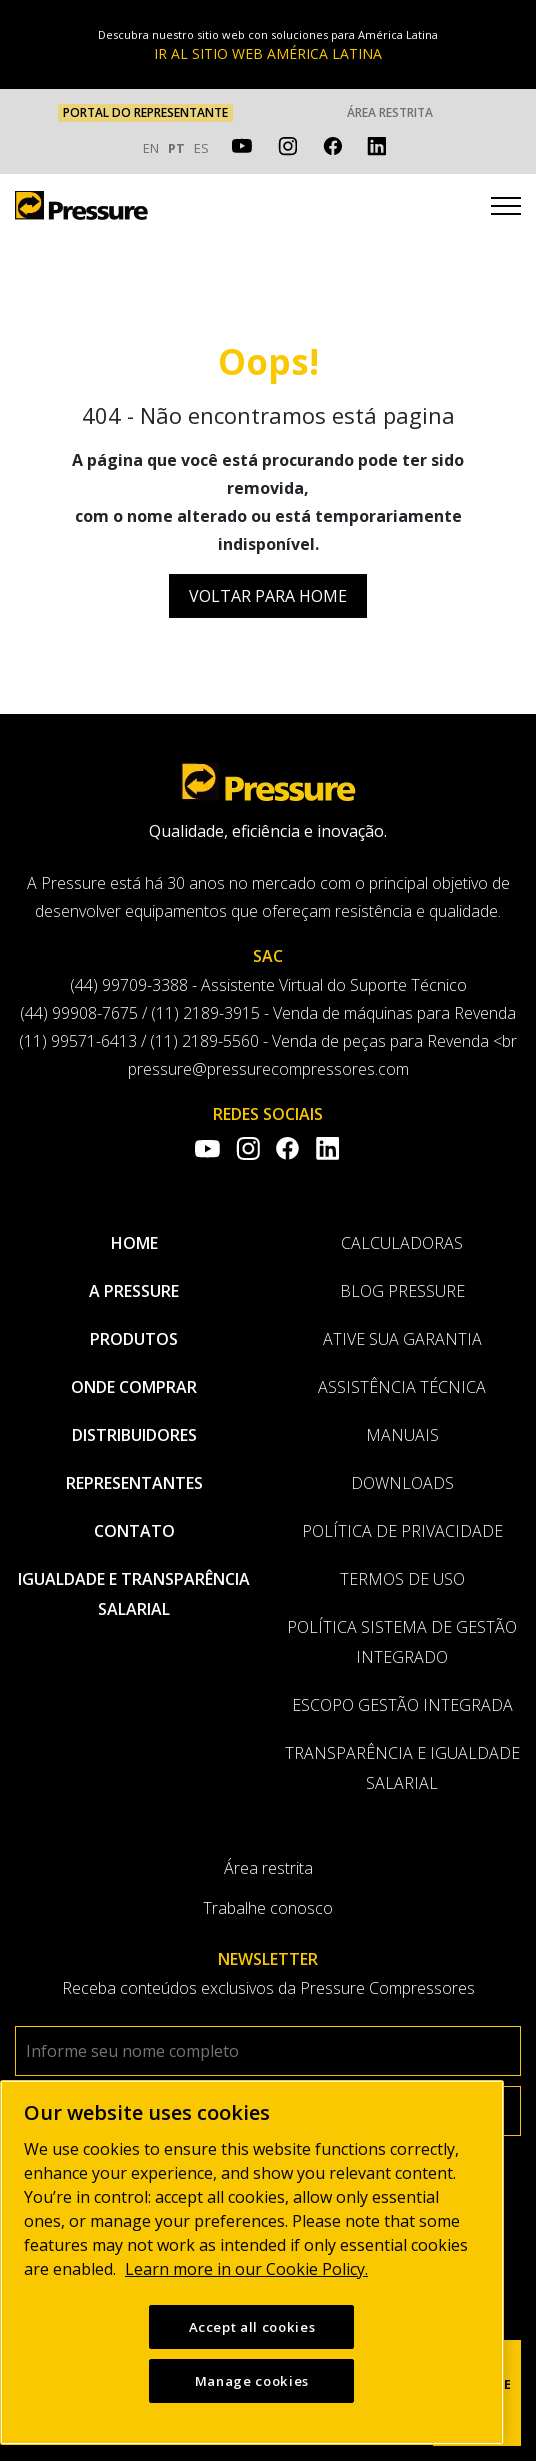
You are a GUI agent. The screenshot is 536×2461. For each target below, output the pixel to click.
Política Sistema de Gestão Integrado (402, 1642)
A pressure (134, 1291)
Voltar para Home (268, 596)
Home (134, 1243)
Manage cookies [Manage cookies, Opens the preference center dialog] (252, 2382)
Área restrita (390, 112)
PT (176, 148)
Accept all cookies (252, 2328)
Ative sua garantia (402, 1339)
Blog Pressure (402, 1291)
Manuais (402, 1435)
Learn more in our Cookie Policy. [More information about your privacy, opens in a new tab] (246, 2270)
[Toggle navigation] (506, 209)
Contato (134, 1531)
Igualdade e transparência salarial (134, 1594)
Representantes (134, 1483)
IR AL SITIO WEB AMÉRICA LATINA (268, 53)
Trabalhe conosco (268, 1908)
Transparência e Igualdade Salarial (402, 1768)
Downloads (402, 1483)
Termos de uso (402, 1579)
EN (151, 148)
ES (201, 148)
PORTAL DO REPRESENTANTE (145, 112)
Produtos (134, 1339)
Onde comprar (134, 1387)
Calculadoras (402, 1243)
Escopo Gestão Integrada (402, 1705)
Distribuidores (134, 1435)
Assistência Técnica (402, 1387)
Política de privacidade (402, 1531)
